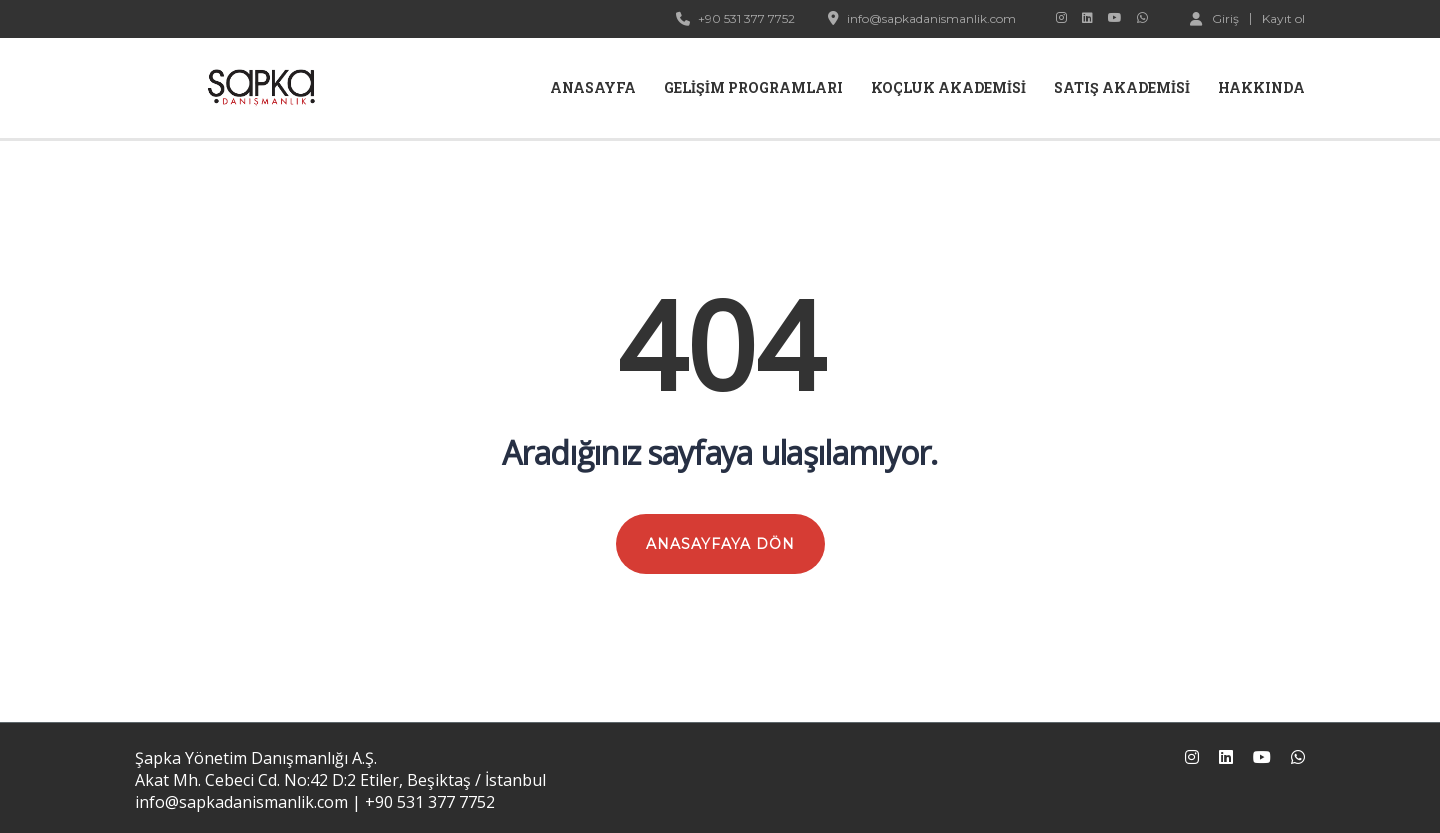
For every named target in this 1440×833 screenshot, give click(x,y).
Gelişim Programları (753, 87)
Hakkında (1261, 87)
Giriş (1214, 18)
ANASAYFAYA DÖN (720, 544)
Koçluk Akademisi (948, 87)
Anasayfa (593, 87)
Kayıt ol (1283, 19)
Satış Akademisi (1122, 87)
